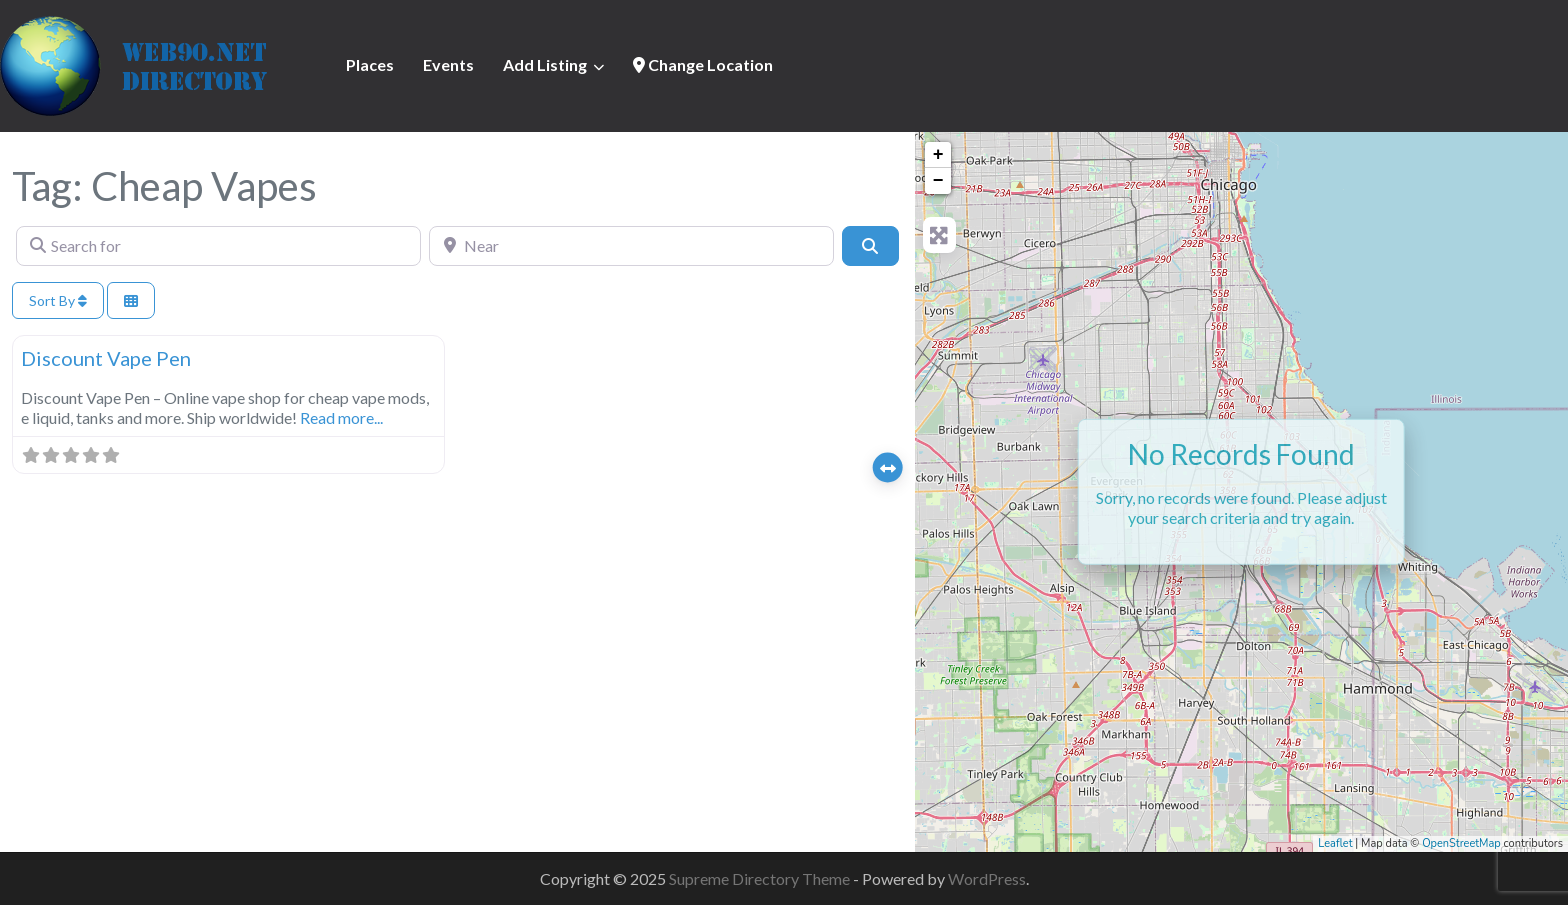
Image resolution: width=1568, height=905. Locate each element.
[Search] (870, 246)
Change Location (703, 64)
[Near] (631, 246)
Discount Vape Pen (106, 358)
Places (370, 64)
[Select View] (131, 300)
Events (448, 64)
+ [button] (938, 155)
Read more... (341, 417)
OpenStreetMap (1461, 843)
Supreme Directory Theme (761, 878)
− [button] (938, 181)
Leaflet (1335, 843)
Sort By (58, 300)
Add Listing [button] (545, 64)
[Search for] (218, 246)
